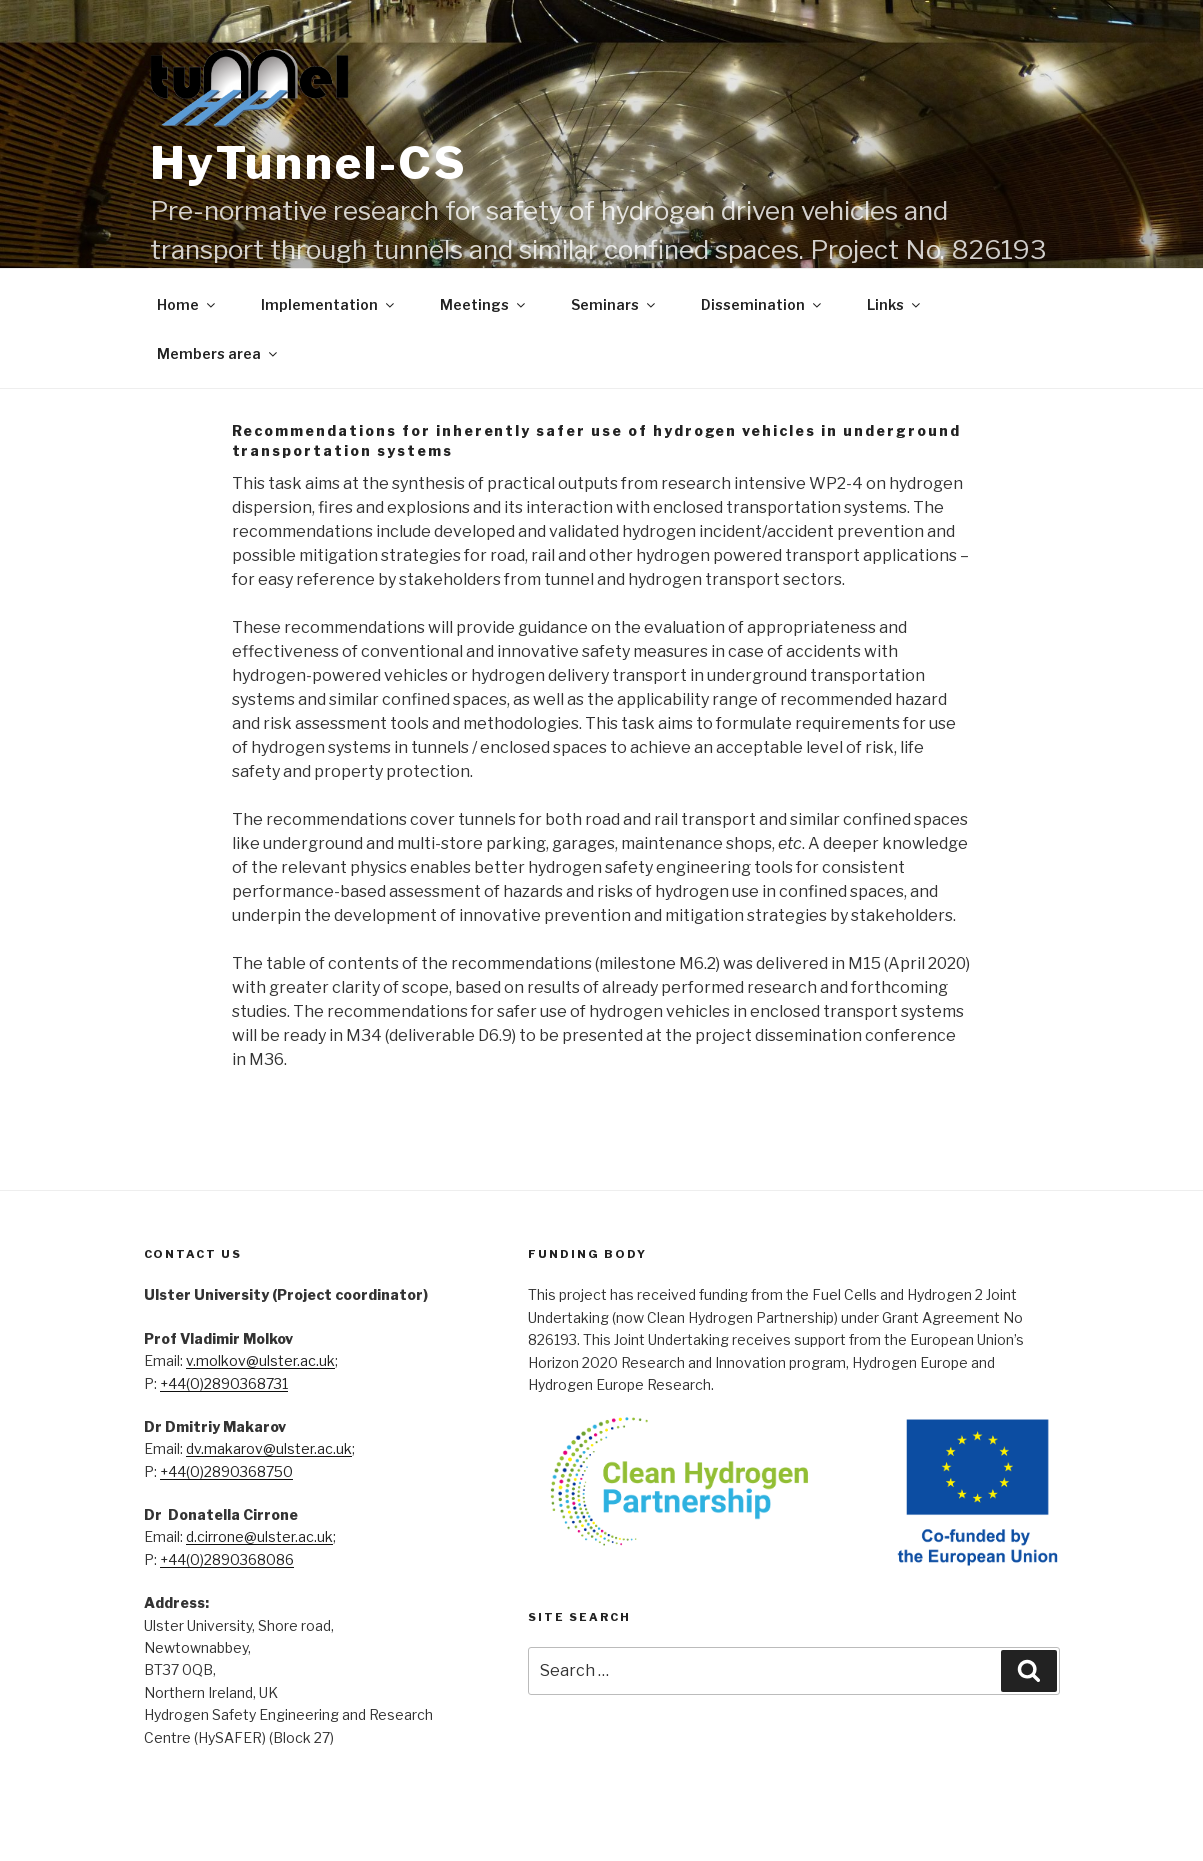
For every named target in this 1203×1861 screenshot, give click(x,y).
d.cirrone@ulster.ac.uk (259, 1536)
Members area (218, 353)
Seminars (614, 304)
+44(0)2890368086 (227, 1559)
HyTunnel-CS (309, 163)
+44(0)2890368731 (224, 1383)
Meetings (484, 304)
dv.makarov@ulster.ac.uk (269, 1448)
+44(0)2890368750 (226, 1471)
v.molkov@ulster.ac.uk (260, 1360)
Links (895, 304)
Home (187, 304)
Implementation (329, 304)
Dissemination (762, 304)
